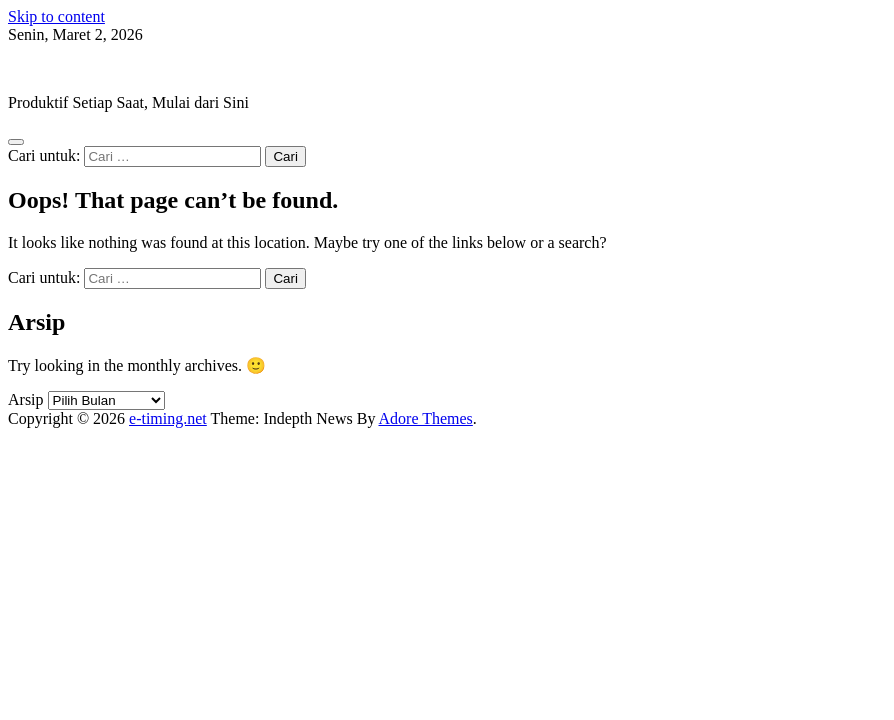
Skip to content (56, 16)
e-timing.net (47, 68)
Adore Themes (426, 418)
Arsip (26, 399)
